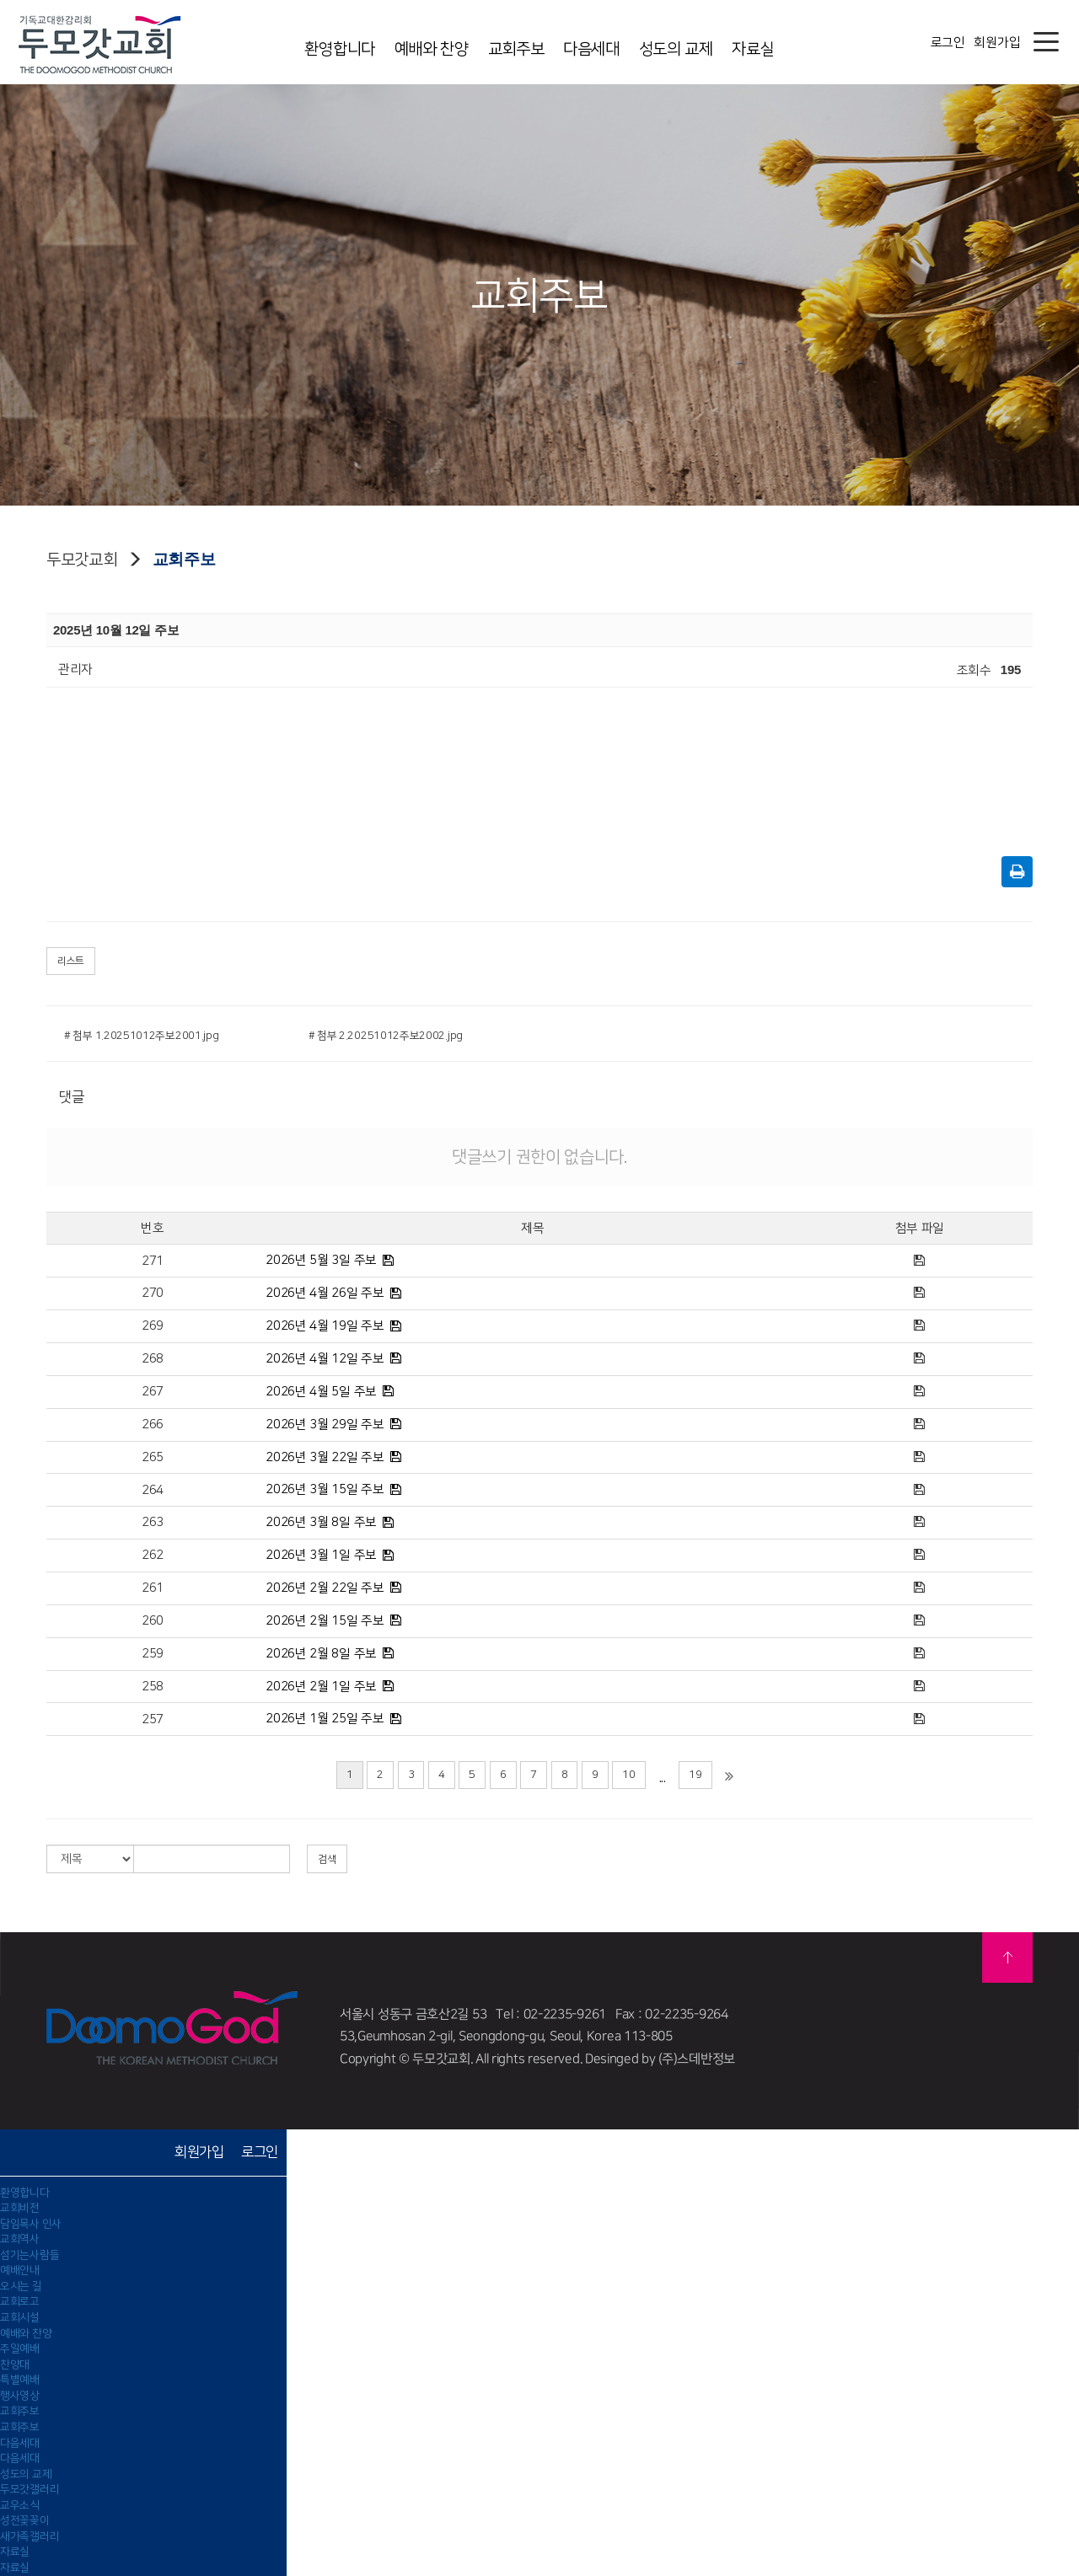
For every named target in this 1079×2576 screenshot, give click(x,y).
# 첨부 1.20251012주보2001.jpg (141, 1036)
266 (153, 1424)
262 (153, 1555)
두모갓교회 (81, 560)
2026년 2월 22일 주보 (325, 1588)
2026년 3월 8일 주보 (321, 1522)
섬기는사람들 (29, 2255)
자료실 (753, 49)
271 (153, 1261)
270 (153, 1293)
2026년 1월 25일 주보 (325, 1718)
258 (153, 1686)
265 (153, 1457)
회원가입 (997, 42)
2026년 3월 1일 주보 (321, 1555)
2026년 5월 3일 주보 (321, 1260)
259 (153, 1654)
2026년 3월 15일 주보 (325, 1489)
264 (153, 1490)
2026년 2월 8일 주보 (321, 1654)
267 (153, 1391)
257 (153, 1719)
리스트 (70, 961)
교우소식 (20, 2505)
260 (153, 1621)
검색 (327, 1859)
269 (153, 1326)
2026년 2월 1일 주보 (321, 1686)
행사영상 (20, 2396)
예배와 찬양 (432, 49)
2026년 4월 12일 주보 (325, 1359)
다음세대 (591, 49)
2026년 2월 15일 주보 (325, 1621)
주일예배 (20, 2348)
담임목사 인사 (31, 2224)
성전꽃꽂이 (25, 2520)
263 (153, 1522)
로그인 (948, 42)
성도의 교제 (676, 49)
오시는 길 (21, 2286)
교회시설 (20, 2317)
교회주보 (516, 49)
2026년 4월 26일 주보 (325, 1293)
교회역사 (20, 2239)
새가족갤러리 (29, 2536)
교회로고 (20, 2301)
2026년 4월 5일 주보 (321, 1391)
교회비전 (20, 2208)
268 (153, 1359)
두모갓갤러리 (29, 2489)
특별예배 (20, 2380)
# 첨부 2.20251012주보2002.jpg (386, 1036)
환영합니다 (339, 49)
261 (153, 1588)
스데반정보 (706, 2059)
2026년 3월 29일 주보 (325, 1424)
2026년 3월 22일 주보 (325, 1457)
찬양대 (15, 2364)
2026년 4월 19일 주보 (325, 1326)
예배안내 (20, 2270)
